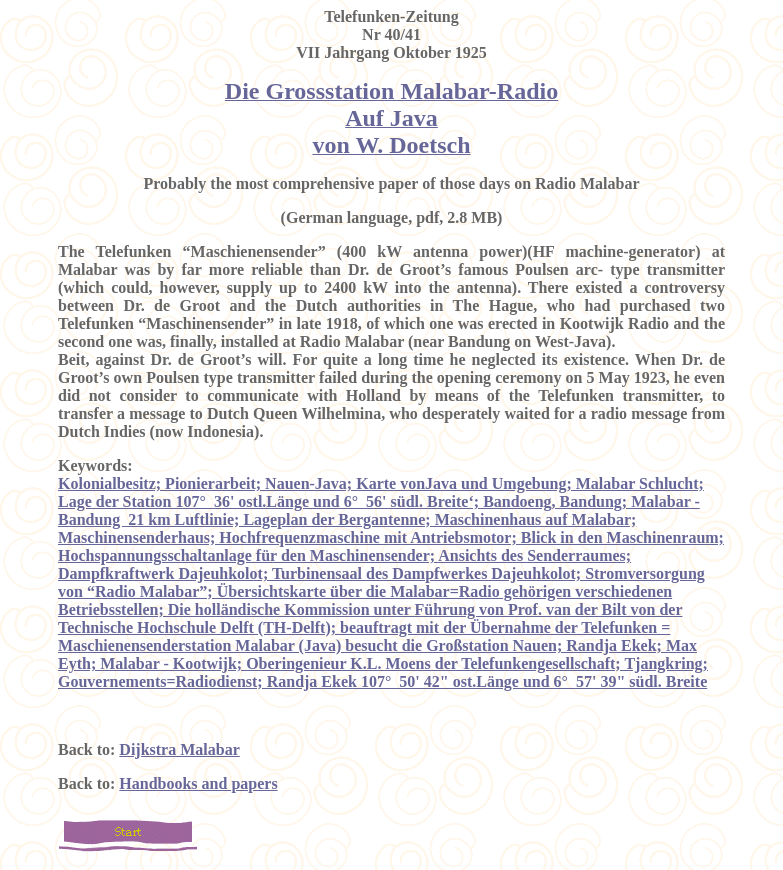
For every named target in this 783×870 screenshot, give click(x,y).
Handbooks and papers (198, 783)
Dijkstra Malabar (179, 749)
